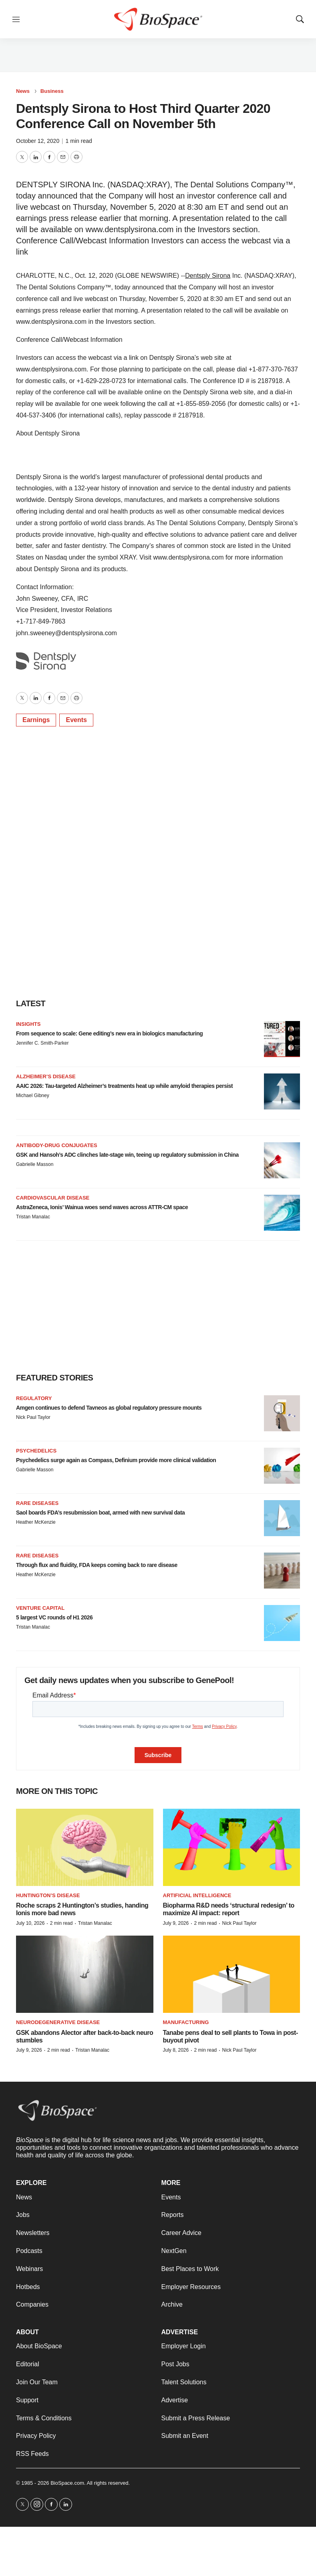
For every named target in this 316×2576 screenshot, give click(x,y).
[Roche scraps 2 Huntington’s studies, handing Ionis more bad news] (84, 1847)
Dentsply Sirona (207, 275)
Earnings (36, 719)
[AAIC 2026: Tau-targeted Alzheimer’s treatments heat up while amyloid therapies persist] (282, 1091)
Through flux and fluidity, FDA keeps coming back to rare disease (96, 1565)
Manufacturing (186, 2022)
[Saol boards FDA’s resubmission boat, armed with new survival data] (282, 1518)
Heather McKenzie (36, 1522)
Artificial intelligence (197, 1895)
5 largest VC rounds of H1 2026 (54, 1617)
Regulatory (34, 1398)
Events (76, 719)
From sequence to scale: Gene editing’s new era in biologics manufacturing (109, 1033)
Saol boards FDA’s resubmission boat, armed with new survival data (100, 1512)
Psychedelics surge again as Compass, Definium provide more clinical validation (116, 1460)
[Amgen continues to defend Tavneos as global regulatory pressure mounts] (282, 1413)
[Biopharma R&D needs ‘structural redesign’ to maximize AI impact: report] (231, 1847)
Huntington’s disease (48, 1895)
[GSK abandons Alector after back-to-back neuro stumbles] (84, 1974)
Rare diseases (37, 1503)
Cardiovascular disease (52, 1198)
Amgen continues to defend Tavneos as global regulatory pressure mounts (108, 1407)
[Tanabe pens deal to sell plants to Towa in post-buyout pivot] (231, 1974)
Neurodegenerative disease (58, 2022)
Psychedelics (36, 1451)
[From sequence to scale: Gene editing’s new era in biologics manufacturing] (282, 1039)
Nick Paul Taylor (33, 1417)
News (23, 91)
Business (52, 91)
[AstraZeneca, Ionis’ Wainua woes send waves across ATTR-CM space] (282, 1213)
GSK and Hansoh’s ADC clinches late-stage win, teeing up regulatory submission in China (127, 1155)
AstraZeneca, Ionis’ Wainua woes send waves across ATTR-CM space (102, 1207)
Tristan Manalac (33, 1217)
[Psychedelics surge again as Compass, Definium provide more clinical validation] (282, 1466)
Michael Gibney (32, 1095)
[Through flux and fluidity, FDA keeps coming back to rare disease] (282, 1571)
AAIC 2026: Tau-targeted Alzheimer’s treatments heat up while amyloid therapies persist (124, 1086)
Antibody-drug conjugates (56, 1145)
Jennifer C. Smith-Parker (42, 1043)
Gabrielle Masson (34, 1164)
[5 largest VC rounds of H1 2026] (282, 1623)
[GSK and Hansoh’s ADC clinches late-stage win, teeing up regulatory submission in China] (282, 1160)
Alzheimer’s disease (46, 1076)
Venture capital (40, 1608)
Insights (28, 1024)
